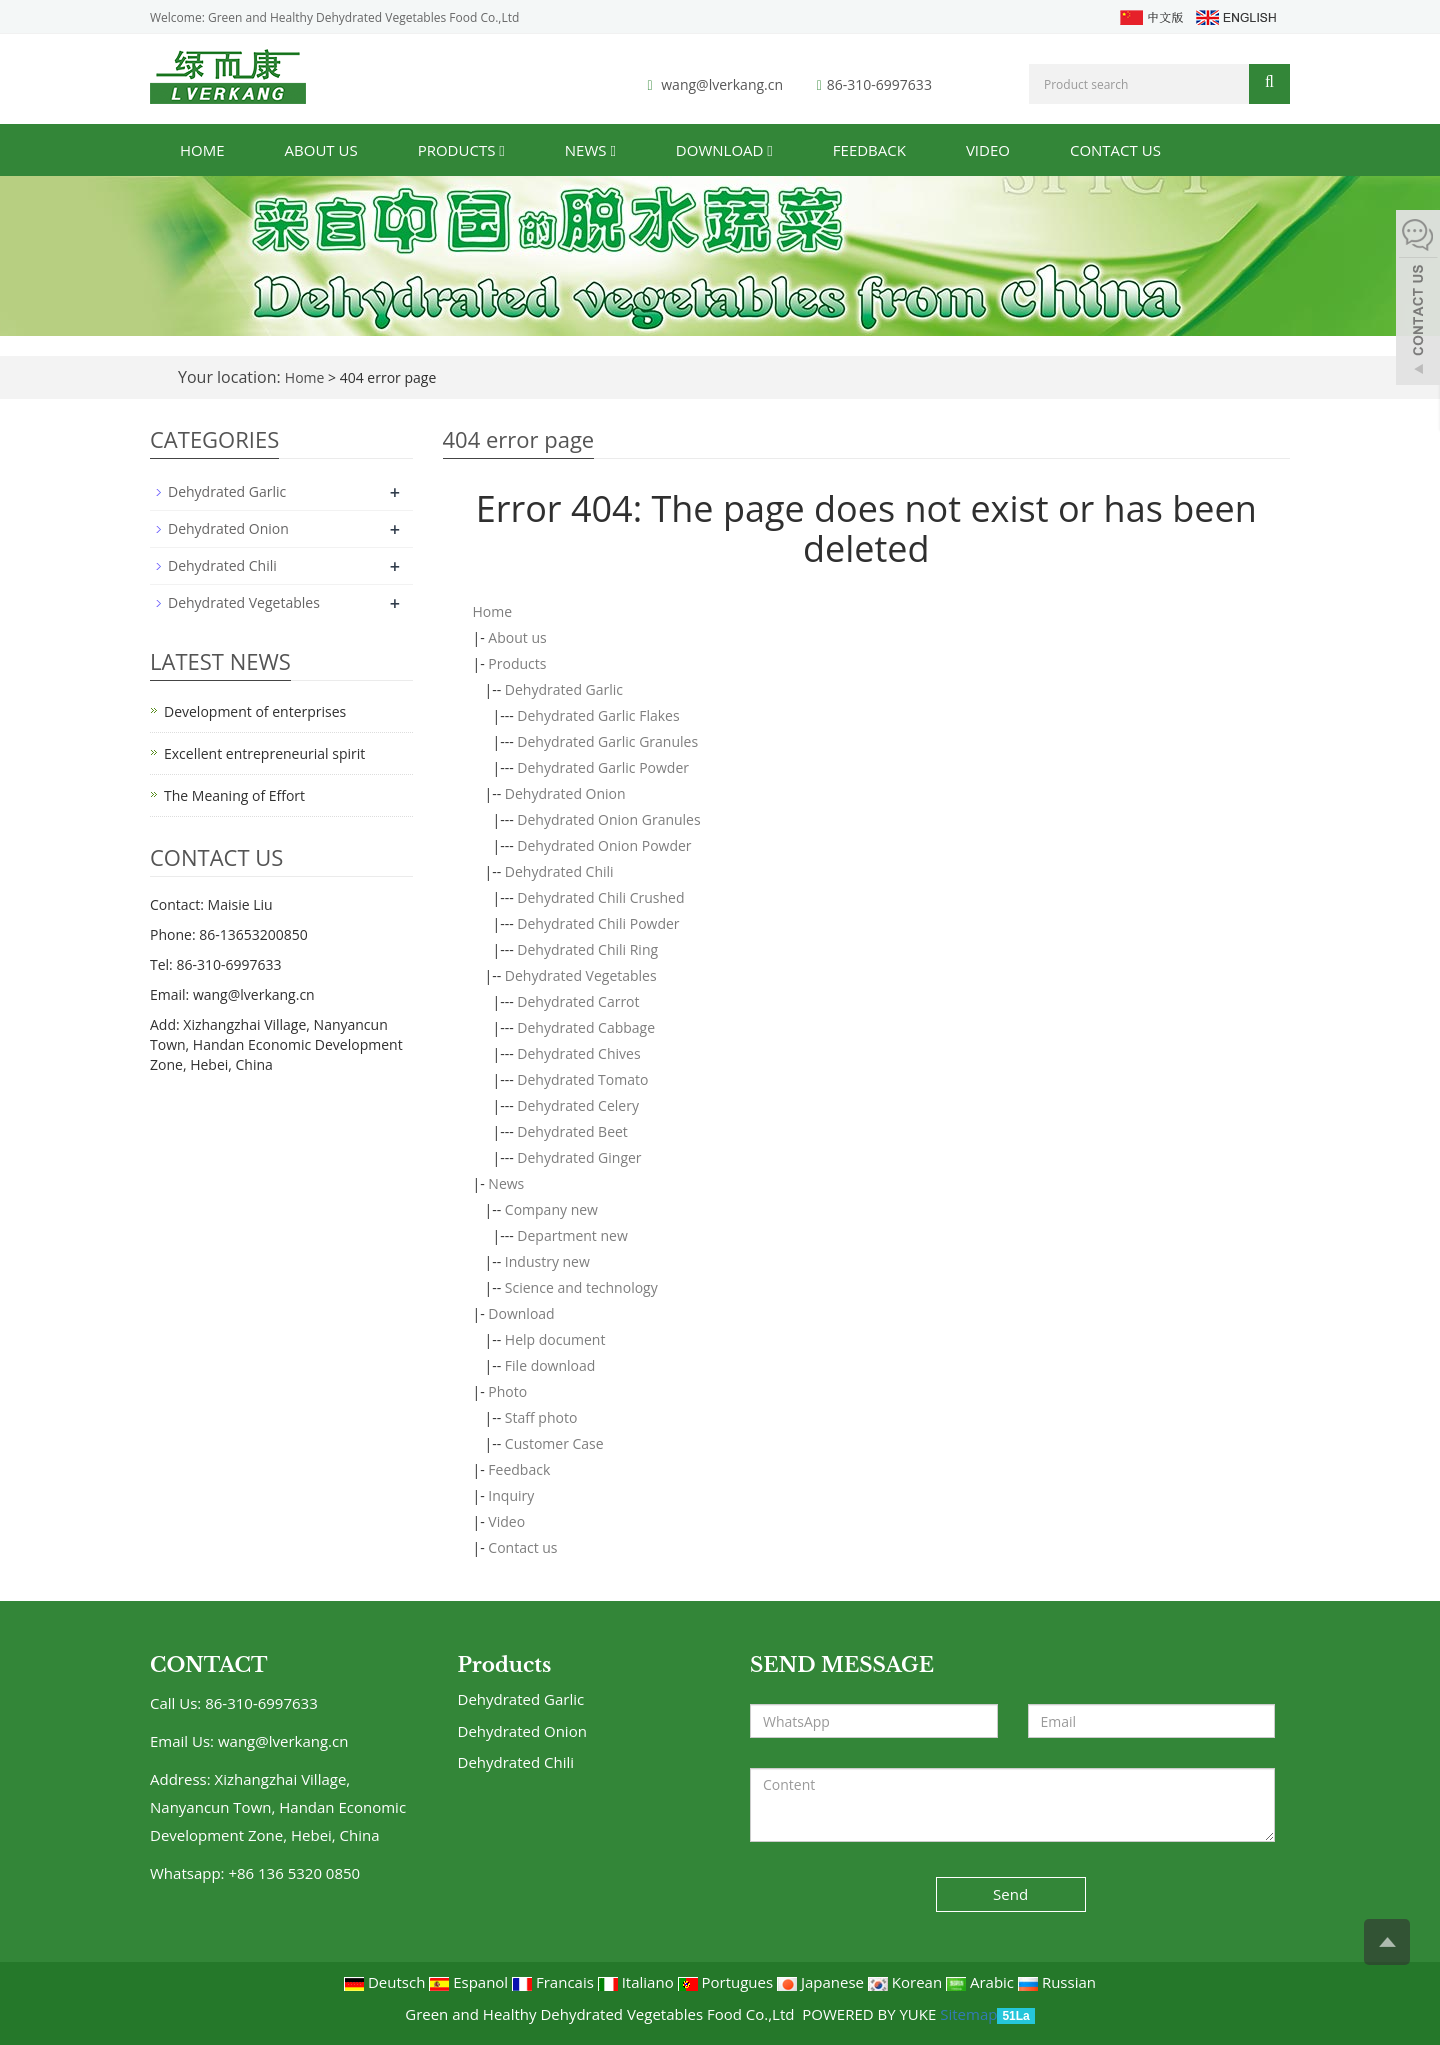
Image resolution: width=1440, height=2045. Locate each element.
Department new (572, 1235)
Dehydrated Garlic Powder (603, 767)
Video (988, 150)
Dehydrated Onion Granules (608, 819)
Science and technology (581, 1287)
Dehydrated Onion (565, 793)
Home (202, 150)
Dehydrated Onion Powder (604, 845)
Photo (507, 1391)
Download (724, 150)
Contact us (1115, 150)
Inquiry (511, 1495)
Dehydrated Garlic (564, 689)
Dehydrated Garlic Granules (607, 741)
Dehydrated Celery (578, 1105)
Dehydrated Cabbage (586, 1027)
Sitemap (968, 2014)
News (590, 150)
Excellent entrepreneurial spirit (264, 753)
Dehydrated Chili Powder (598, 923)
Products (461, 150)
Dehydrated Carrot (578, 1001)
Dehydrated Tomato (582, 1079)
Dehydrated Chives (578, 1053)
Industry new (547, 1261)
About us (321, 150)
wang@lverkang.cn (722, 84)
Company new (551, 1209)
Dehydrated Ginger (579, 1157)
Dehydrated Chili (559, 871)
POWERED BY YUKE (871, 2014)
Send (1010, 1894)
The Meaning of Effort (234, 795)
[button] (501, 150)
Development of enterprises (255, 711)
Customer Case (554, 1443)
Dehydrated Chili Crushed (600, 897)
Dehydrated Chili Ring (587, 949)
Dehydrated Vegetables (581, 975)
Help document (555, 1339)
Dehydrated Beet (572, 1131)
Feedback (869, 150)
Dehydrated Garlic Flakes (598, 715)
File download (550, 1365)
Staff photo (541, 1417)
